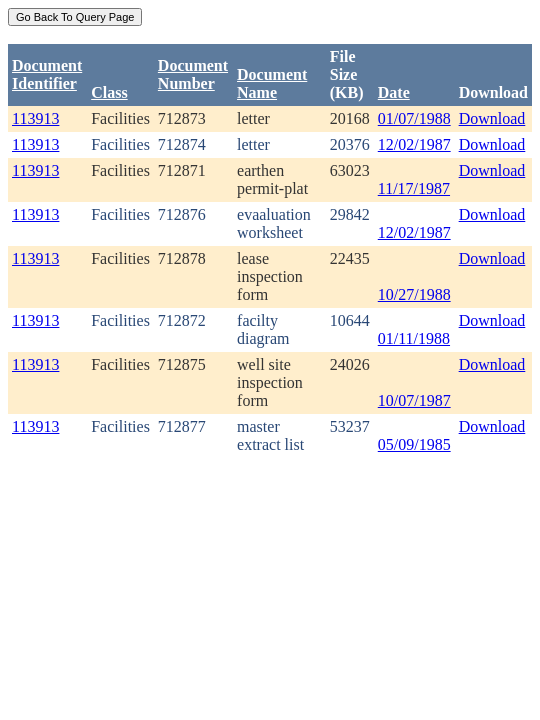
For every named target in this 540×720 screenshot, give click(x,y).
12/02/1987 (414, 144)
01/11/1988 (414, 338)
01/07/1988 (414, 118)
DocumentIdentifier (47, 74)
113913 (35, 118)
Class (109, 92)
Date (394, 92)
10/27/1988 (414, 294)
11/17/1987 (414, 188)
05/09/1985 (414, 444)
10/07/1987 (414, 400)
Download (492, 118)
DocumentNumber (193, 74)
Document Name (272, 83)
